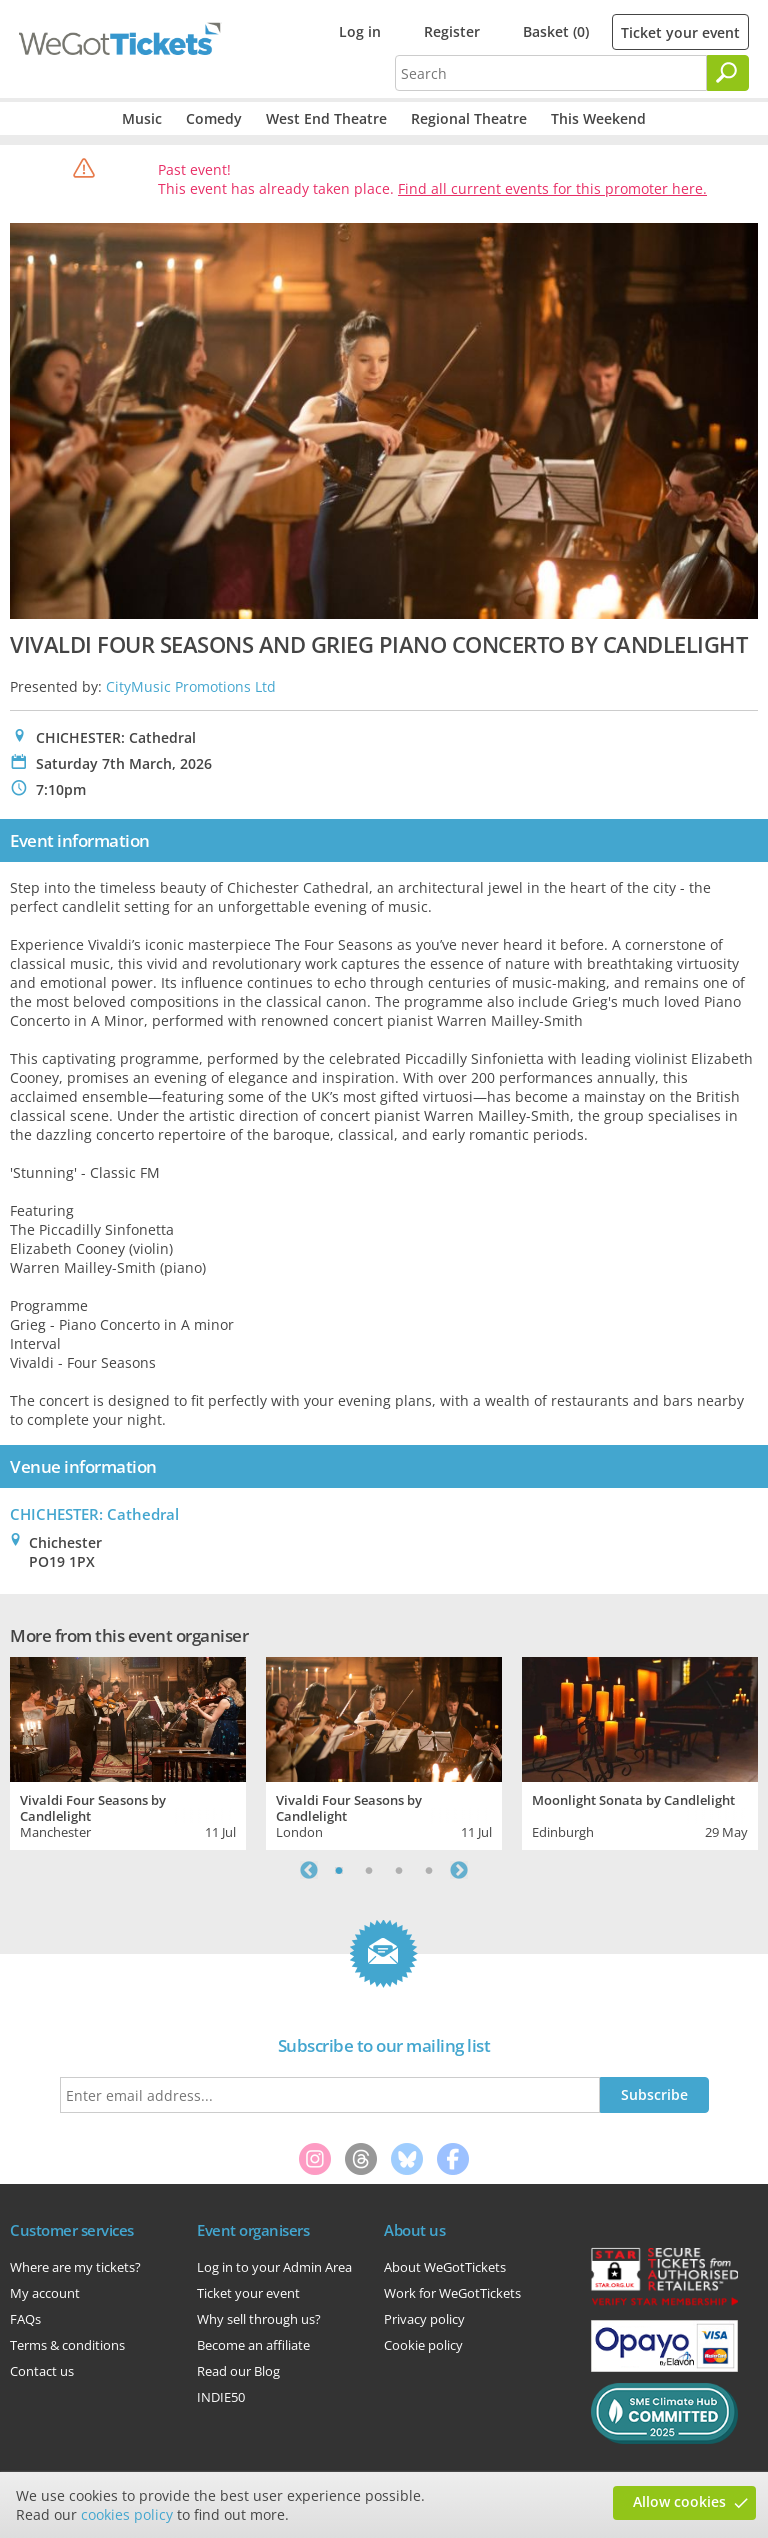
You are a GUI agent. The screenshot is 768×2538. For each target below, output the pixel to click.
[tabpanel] (128, 1751)
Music (142, 118)
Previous (309, 1870)
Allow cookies (679, 2501)
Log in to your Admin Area (274, 2267)
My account (45, 2293)
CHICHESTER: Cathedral (94, 1514)
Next (459, 1870)
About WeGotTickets (445, 2267)
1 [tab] (339, 1870)
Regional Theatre (469, 118)
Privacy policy (424, 2319)
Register (452, 31)
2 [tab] (369, 1870)
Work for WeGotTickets (452, 2293)
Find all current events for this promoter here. (552, 188)
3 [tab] (399, 1870)
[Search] (728, 73)
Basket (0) (556, 31)
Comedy (214, 118)
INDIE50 (221, 2397)
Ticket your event (680, 32)
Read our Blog (238, 2371)
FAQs (25, 2319)
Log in (360, 31)
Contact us (42, 2371)
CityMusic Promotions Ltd (191, 686)
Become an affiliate (253, 2345)
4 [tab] (429, 1870)
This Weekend (598, 118)
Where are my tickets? (75, 2267)
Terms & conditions (67, 2345)
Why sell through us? (259, 2319)
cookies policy (127, 2514)
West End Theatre (326, 118)
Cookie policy (423, 2345)
